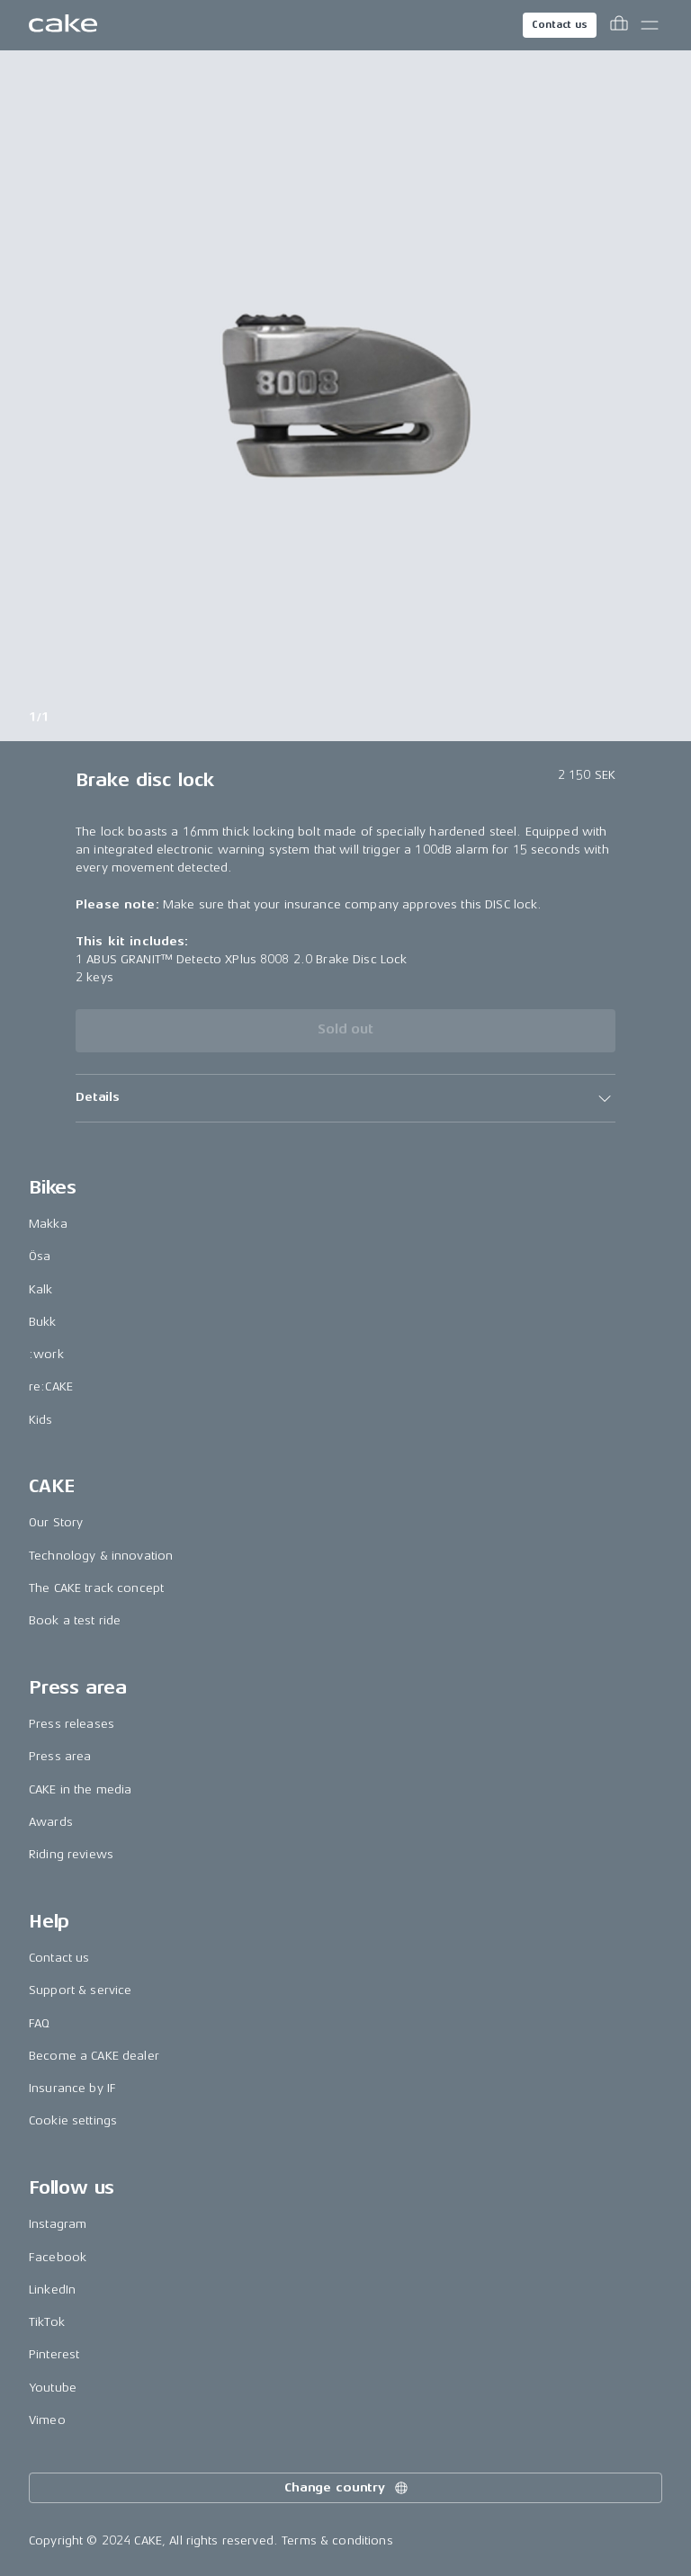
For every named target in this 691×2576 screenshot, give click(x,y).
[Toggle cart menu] (619, 25)
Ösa (39, 1256)
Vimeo (47, 2420)
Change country (347, 2488)
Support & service (80, 1990)
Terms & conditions (337, 2540)
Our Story (56, 1522)
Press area (60, 1756)
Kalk (41, 1289)
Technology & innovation (101, 1555)
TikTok (47, 2322)
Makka (48, 1223)
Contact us (560, 25)
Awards (51, 1822)
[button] (345, 1098)
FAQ (39, 2023)
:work (46, 1354)
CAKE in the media (80, 1789)
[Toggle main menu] (649, 25)
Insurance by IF (72, 2088)
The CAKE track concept (96, 1588)
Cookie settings (73, 2120)
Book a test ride (75, 1620)
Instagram (57, 2224)
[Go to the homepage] (63, 25)
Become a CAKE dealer (94, 2055)
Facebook (57, 2257)
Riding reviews (71, 1854)
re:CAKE (51, 1386)
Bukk (43, 1321)
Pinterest (54, 2354)
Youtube (52, 2387)
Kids (41, 1420)
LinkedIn (52, 2289)
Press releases (71, 1724)
